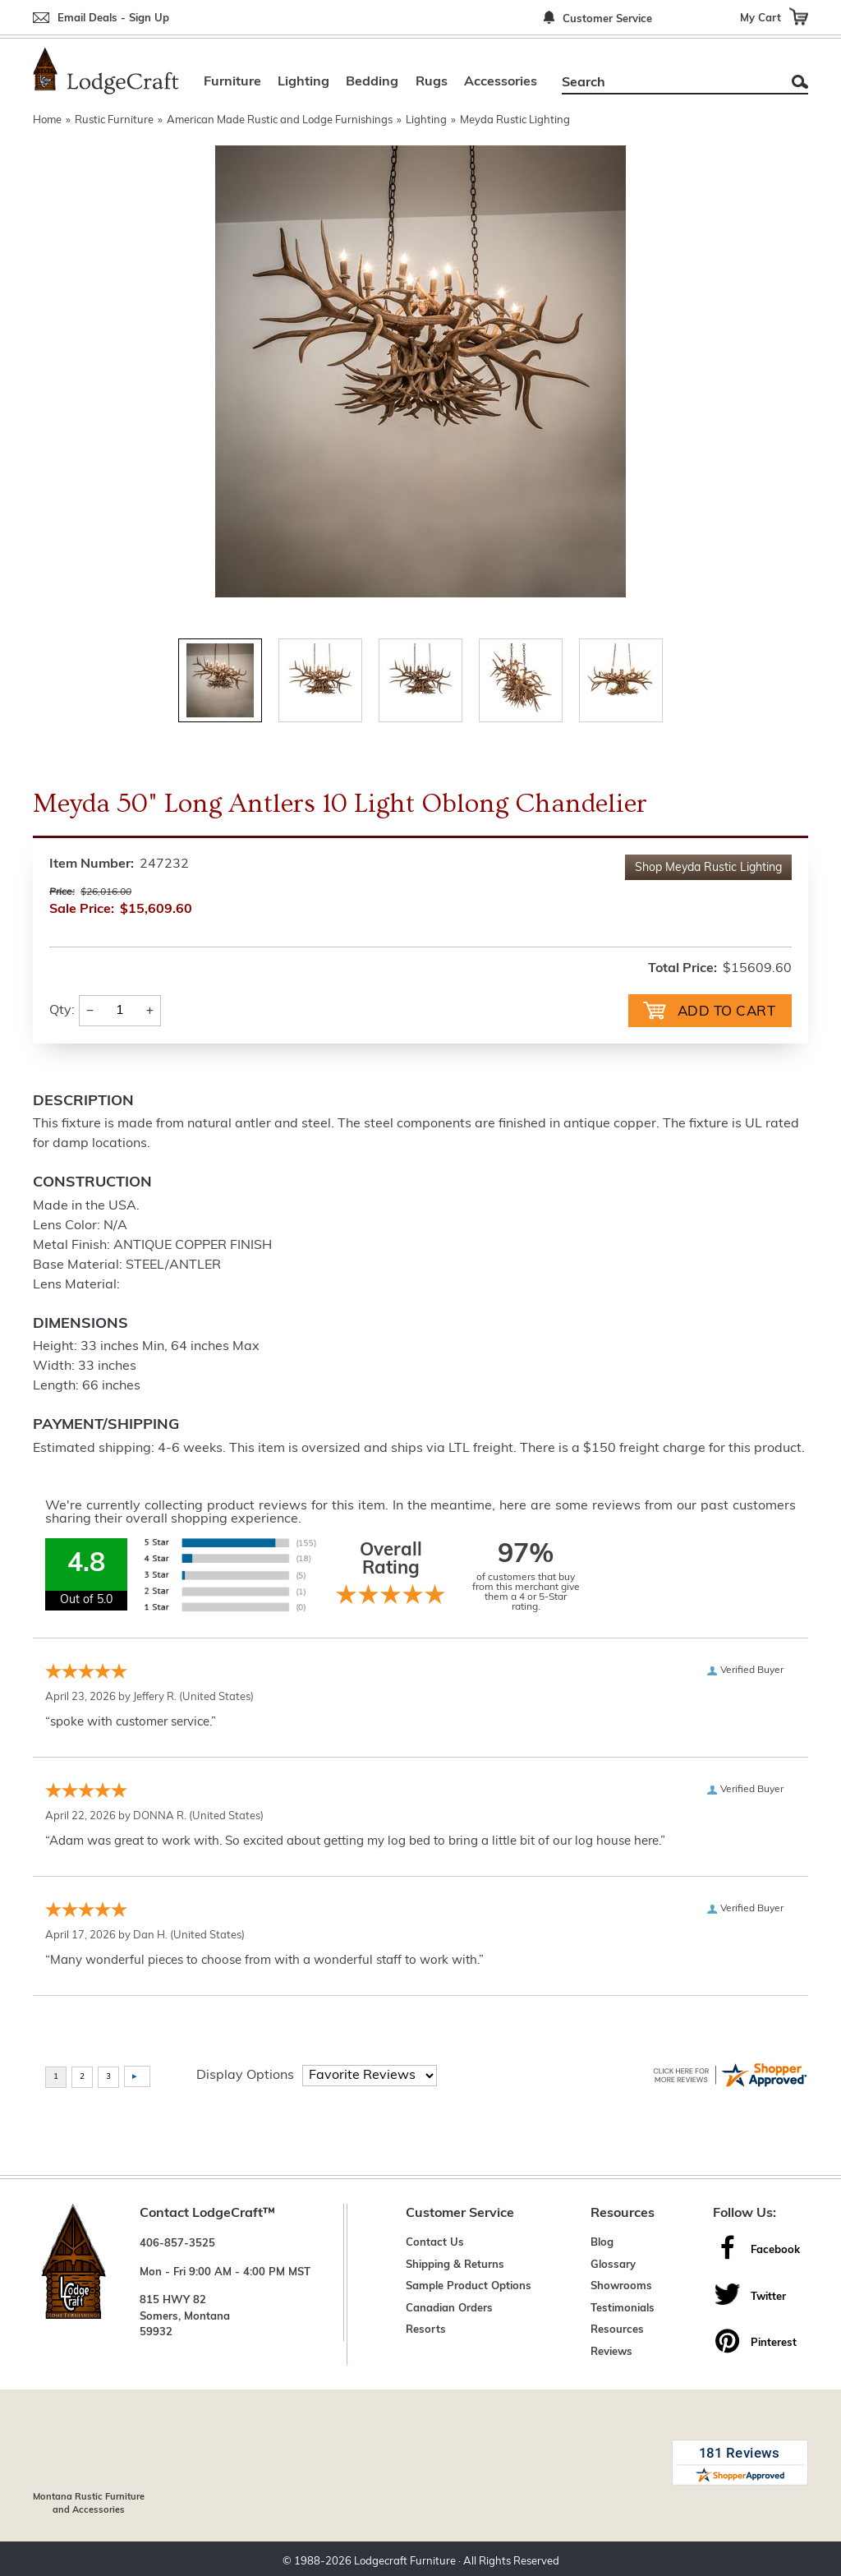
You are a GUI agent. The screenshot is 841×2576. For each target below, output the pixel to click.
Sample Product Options (468, 2284)
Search (800, 82)
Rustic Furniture (114, 120)
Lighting (303, 82)
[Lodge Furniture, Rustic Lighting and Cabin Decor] (106, 70)
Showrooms (621, 2284)
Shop (708, 868)
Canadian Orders (449, 2307)
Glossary (613, 2263)
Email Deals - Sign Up (113, 18)
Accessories (500, 82)
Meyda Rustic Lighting (515, 120)
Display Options (245, 2074)
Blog (602, 2241)
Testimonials (623, 2307)
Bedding (372, 82)
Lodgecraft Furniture (405, 2555)
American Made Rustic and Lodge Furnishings (280, 120)
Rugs (432, 82)
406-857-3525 (177, 2242)
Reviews (611, 2350)
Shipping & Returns (455, 2263)
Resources (617, 2328)
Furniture (232, 82)
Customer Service (607, 19)
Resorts (426, 2328)
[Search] (666, 83)
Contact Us (435, 2241)
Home (47, 120)
